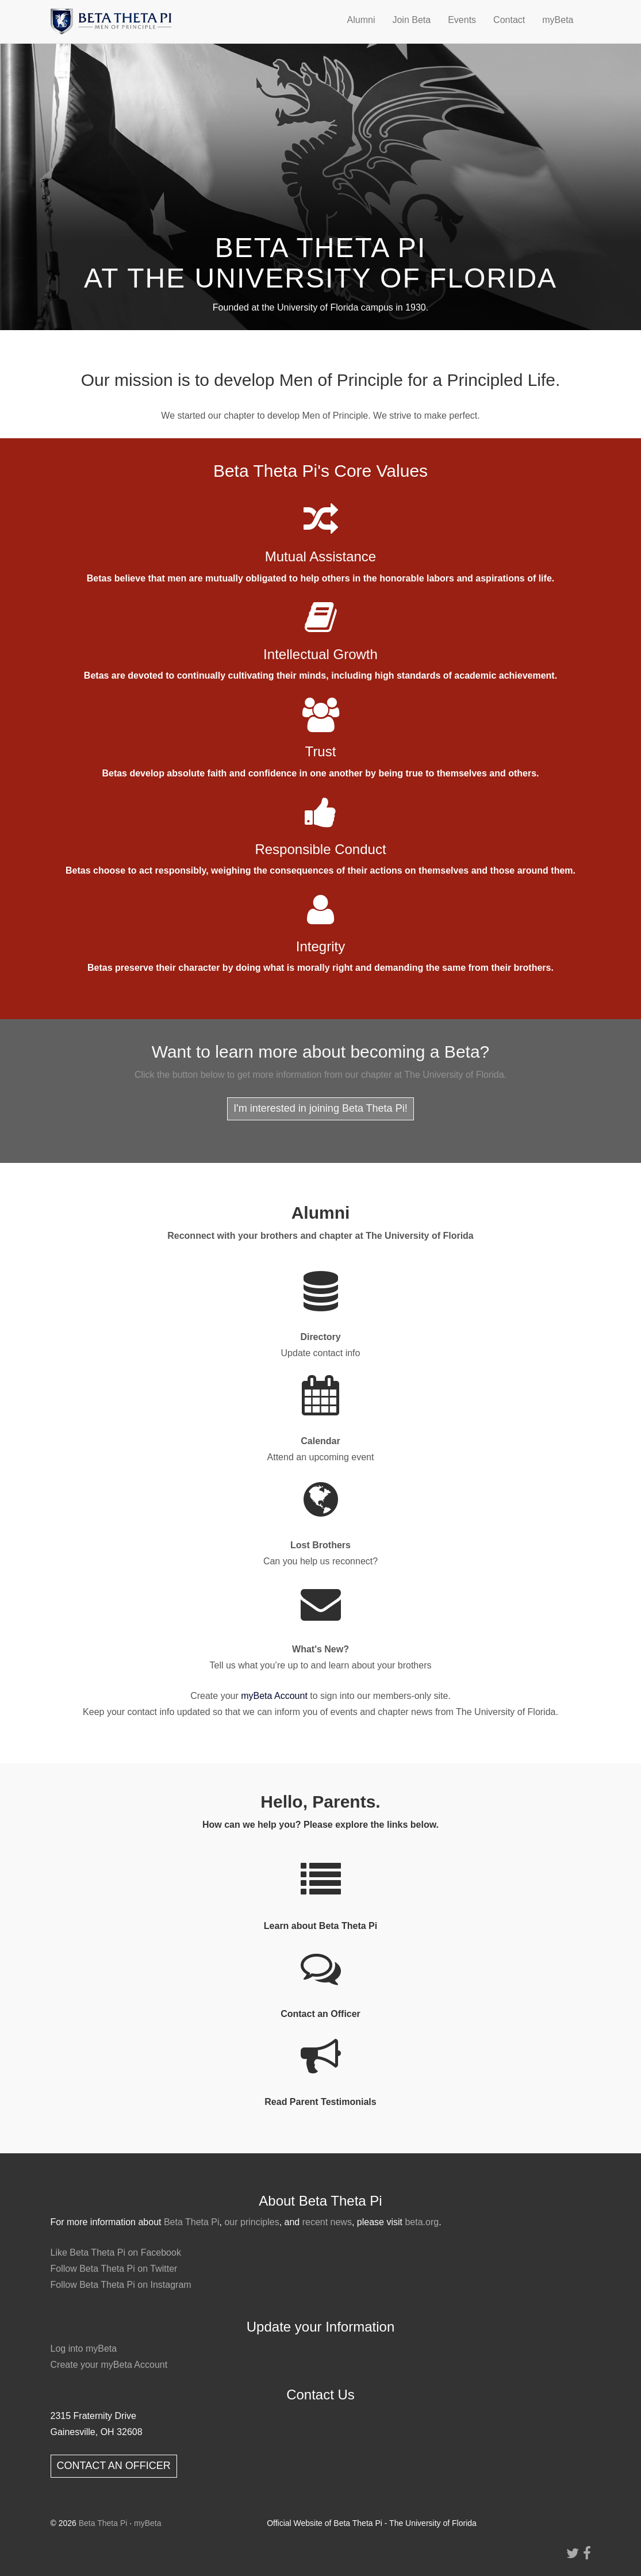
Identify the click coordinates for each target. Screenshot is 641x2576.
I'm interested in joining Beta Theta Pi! (320, 1108)
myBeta (557, 20)
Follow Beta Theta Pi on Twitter (114, 2268)
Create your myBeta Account (109, 2365)
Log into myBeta (84, 2348)
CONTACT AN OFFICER (114, 2465)
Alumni (361, 20)
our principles (251, 2222)
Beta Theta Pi (192, 2222)
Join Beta (411, 20)
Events (462, 20)
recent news (327, 2222)
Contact (509, 20)
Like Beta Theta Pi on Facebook (116, 2252)
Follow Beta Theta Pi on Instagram (121, 2285)
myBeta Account (274, 1696)
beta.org (422, 2222)
